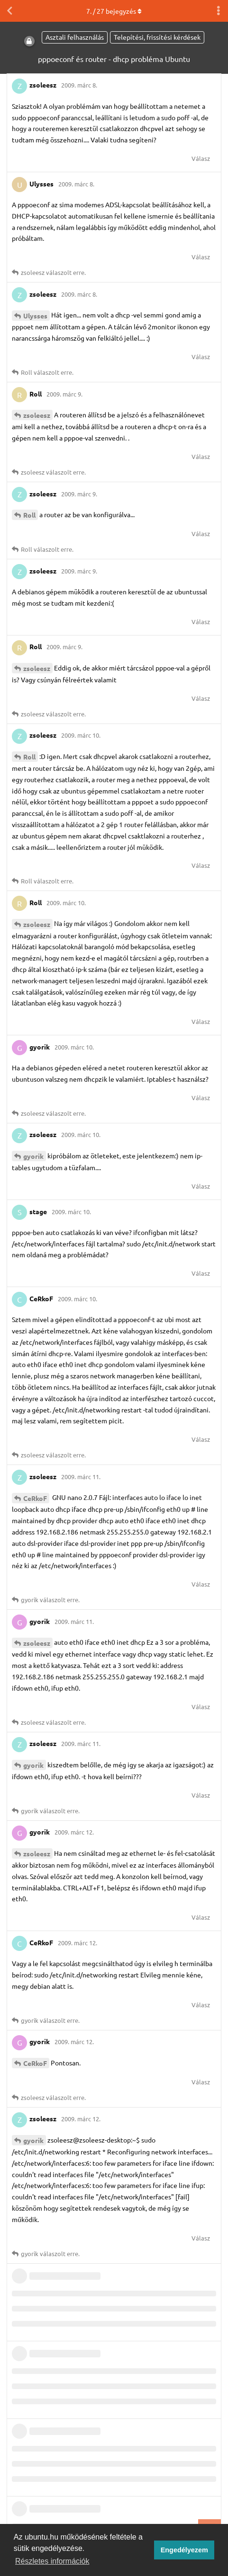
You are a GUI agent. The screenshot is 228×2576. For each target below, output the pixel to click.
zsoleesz (36, 415)
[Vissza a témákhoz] (9, 11)
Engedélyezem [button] (184, 2550)
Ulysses (35, 315)
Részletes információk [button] (52, 2561)
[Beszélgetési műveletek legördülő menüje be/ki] (218, 11)
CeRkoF (35, 1498)
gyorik (33, 1156)
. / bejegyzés (114, 11)
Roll (29, 515)
